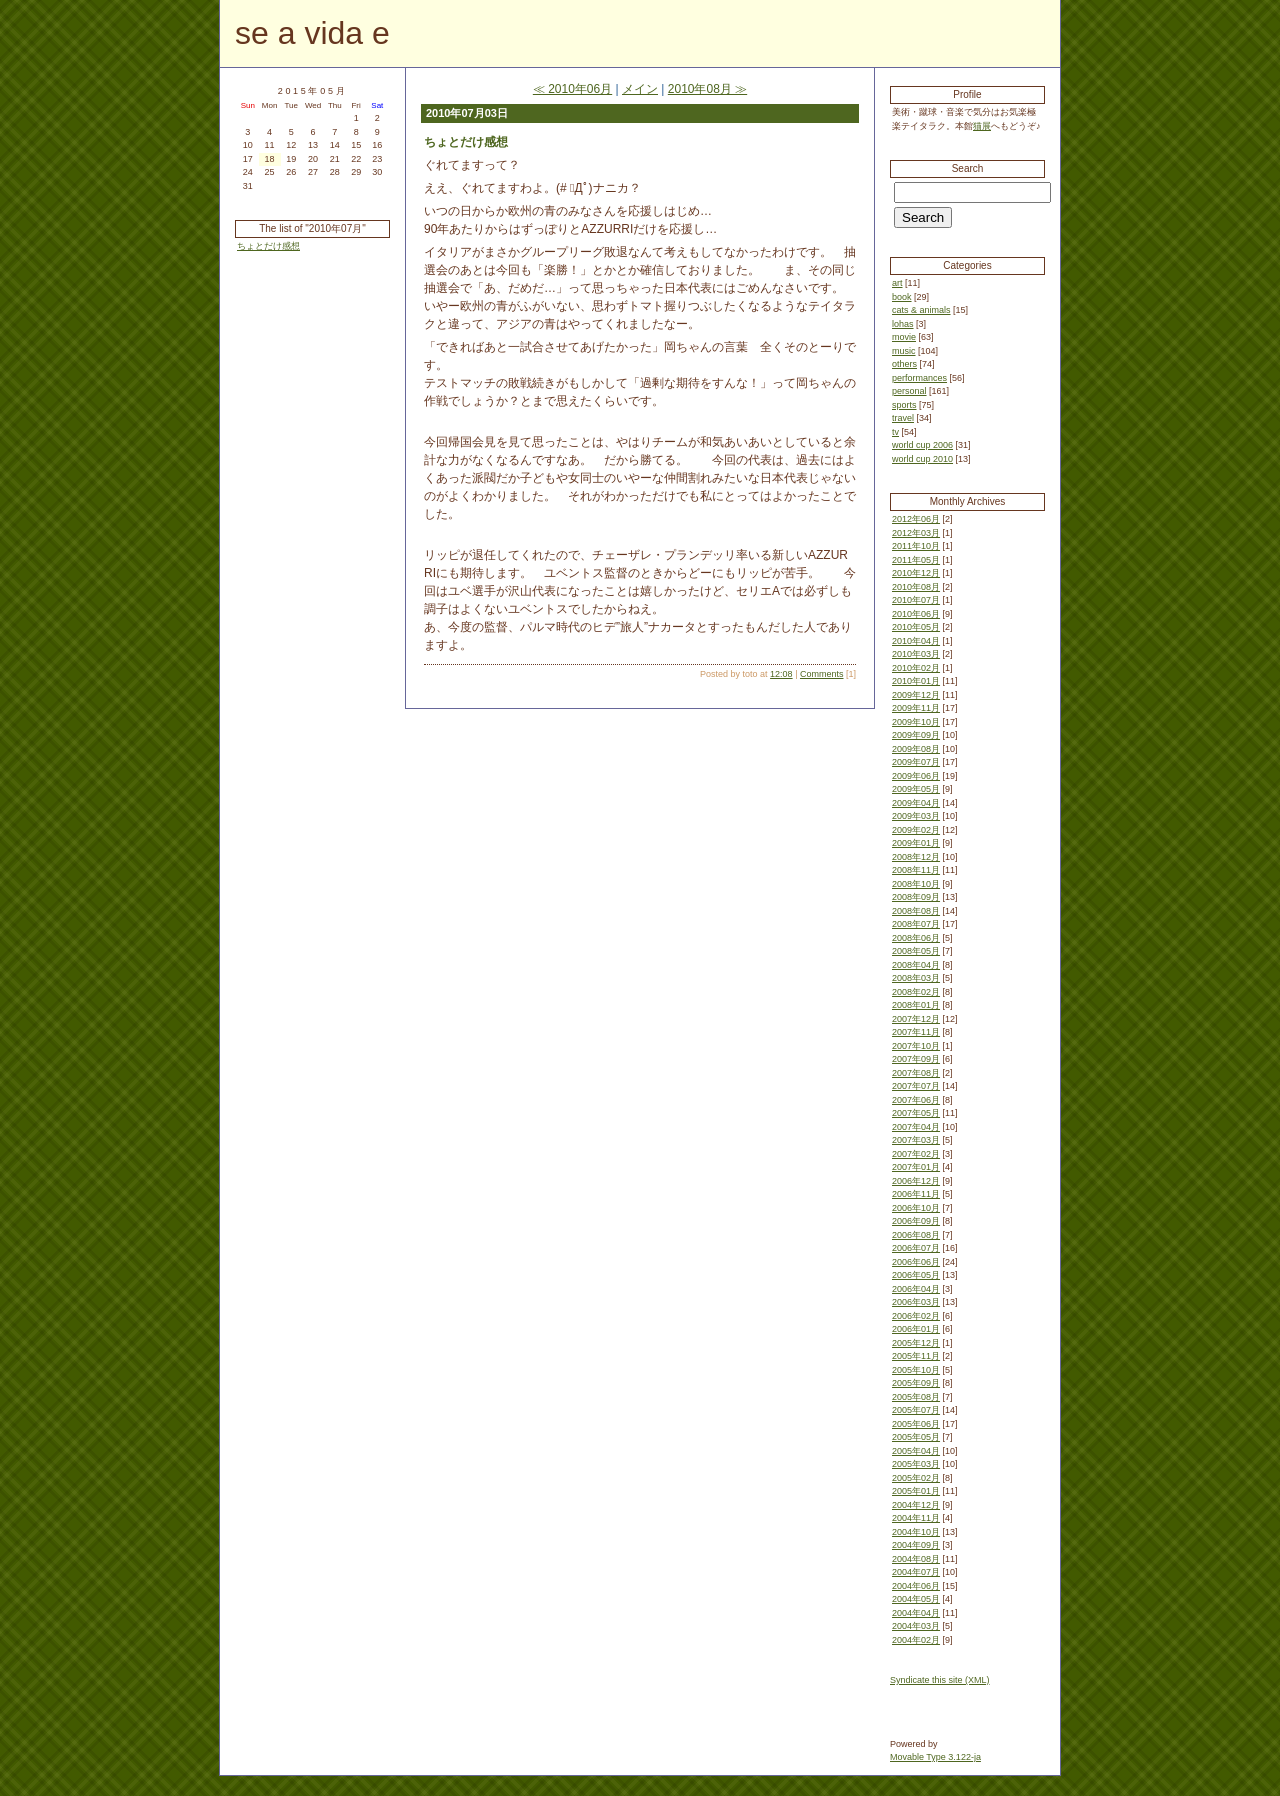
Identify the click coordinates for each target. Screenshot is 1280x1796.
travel (903, 418)
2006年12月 (916, 1181)
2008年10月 (916, 884)
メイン (640, 89)
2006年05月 (916, 1275)
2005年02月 (916, 1478)
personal (909, 391)
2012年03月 (916, 533)
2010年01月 (916, 681)
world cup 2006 (922, 445)
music (904, 351)
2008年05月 (916, 951)
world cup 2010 (922, 459)
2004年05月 (916, 1599)
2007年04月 (916, 1127)
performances (919, 378)
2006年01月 (916, 1329)
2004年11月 (916, 1518)
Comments (822, 674)
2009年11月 (916, 708)
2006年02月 (916, 1316)
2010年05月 (916, 627)
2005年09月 (916, 1383)
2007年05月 (916, 1113)
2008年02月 (916, 992)
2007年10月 (916, 1046)
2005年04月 (916, 1451)
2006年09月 (916, 1221)
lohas (903, 324)
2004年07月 (916, 1572)
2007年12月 (916, 1019)
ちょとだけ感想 (268, 246)
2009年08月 (916, 749)
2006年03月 (916, 1302)
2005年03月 (916, 1464)
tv (895, 432)
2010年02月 (916, 668)
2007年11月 (916, 1032)
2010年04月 (916, 641)
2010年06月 (916, 614)
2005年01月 (916, 1491)
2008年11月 (916, 870)
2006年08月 (916, 1235)
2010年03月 (916, 654)
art (897, 283)
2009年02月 (916, 830)
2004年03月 (916, 1626)
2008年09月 (916, 897)
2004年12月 (916, 1505)
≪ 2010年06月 (572, 89)
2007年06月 (916, 1100)
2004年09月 (916, 1545)
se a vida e (312, 33)
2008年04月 (916, 965)
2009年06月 (916, 776)
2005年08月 (916, 1397)
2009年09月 (916, 735)
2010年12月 (916, 573)
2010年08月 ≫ (707, 89)
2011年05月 (916, 560)
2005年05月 (916, 1437)
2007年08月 (916, 1073)
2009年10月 (916, 722)
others (904, 364)
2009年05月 (916, 789)
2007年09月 (916, 1059)
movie (904, 337)
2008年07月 (916, 924)
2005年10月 (916, 1370)
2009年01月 (916, 843)
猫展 (982, 126)
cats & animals (921, 310)
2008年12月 (916, 857)
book (902, 297)
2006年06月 (916, 1262)
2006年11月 (916, 1194)
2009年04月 (916, 803)
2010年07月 (916, 600)
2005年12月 (916, 1343)
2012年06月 (916, 519)
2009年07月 (916, 762)
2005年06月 (916, 1424)
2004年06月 (916, 1586)
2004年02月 (916, 1640)
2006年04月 (916, 1289)
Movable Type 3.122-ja (935, 1757)
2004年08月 (916, 1559)
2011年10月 (916, 546)
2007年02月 (916, 1154)
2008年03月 (916, 978)
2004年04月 (916, 1613)
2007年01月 (916, 1167)
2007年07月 (916, 1086)
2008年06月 (916, 938)
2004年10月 (916, 1532)
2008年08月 (916, 911)
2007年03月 (916, 1140)
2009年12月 (916, 695)
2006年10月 (916, 1208)
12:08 (781, 674)
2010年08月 (916, 587)
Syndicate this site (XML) (940, 1680)
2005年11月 (916, 1356)
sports (904, 405)
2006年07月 (916, 1248)
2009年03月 (916, 816)
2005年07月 (916, 1410)
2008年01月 (916, 1005)
